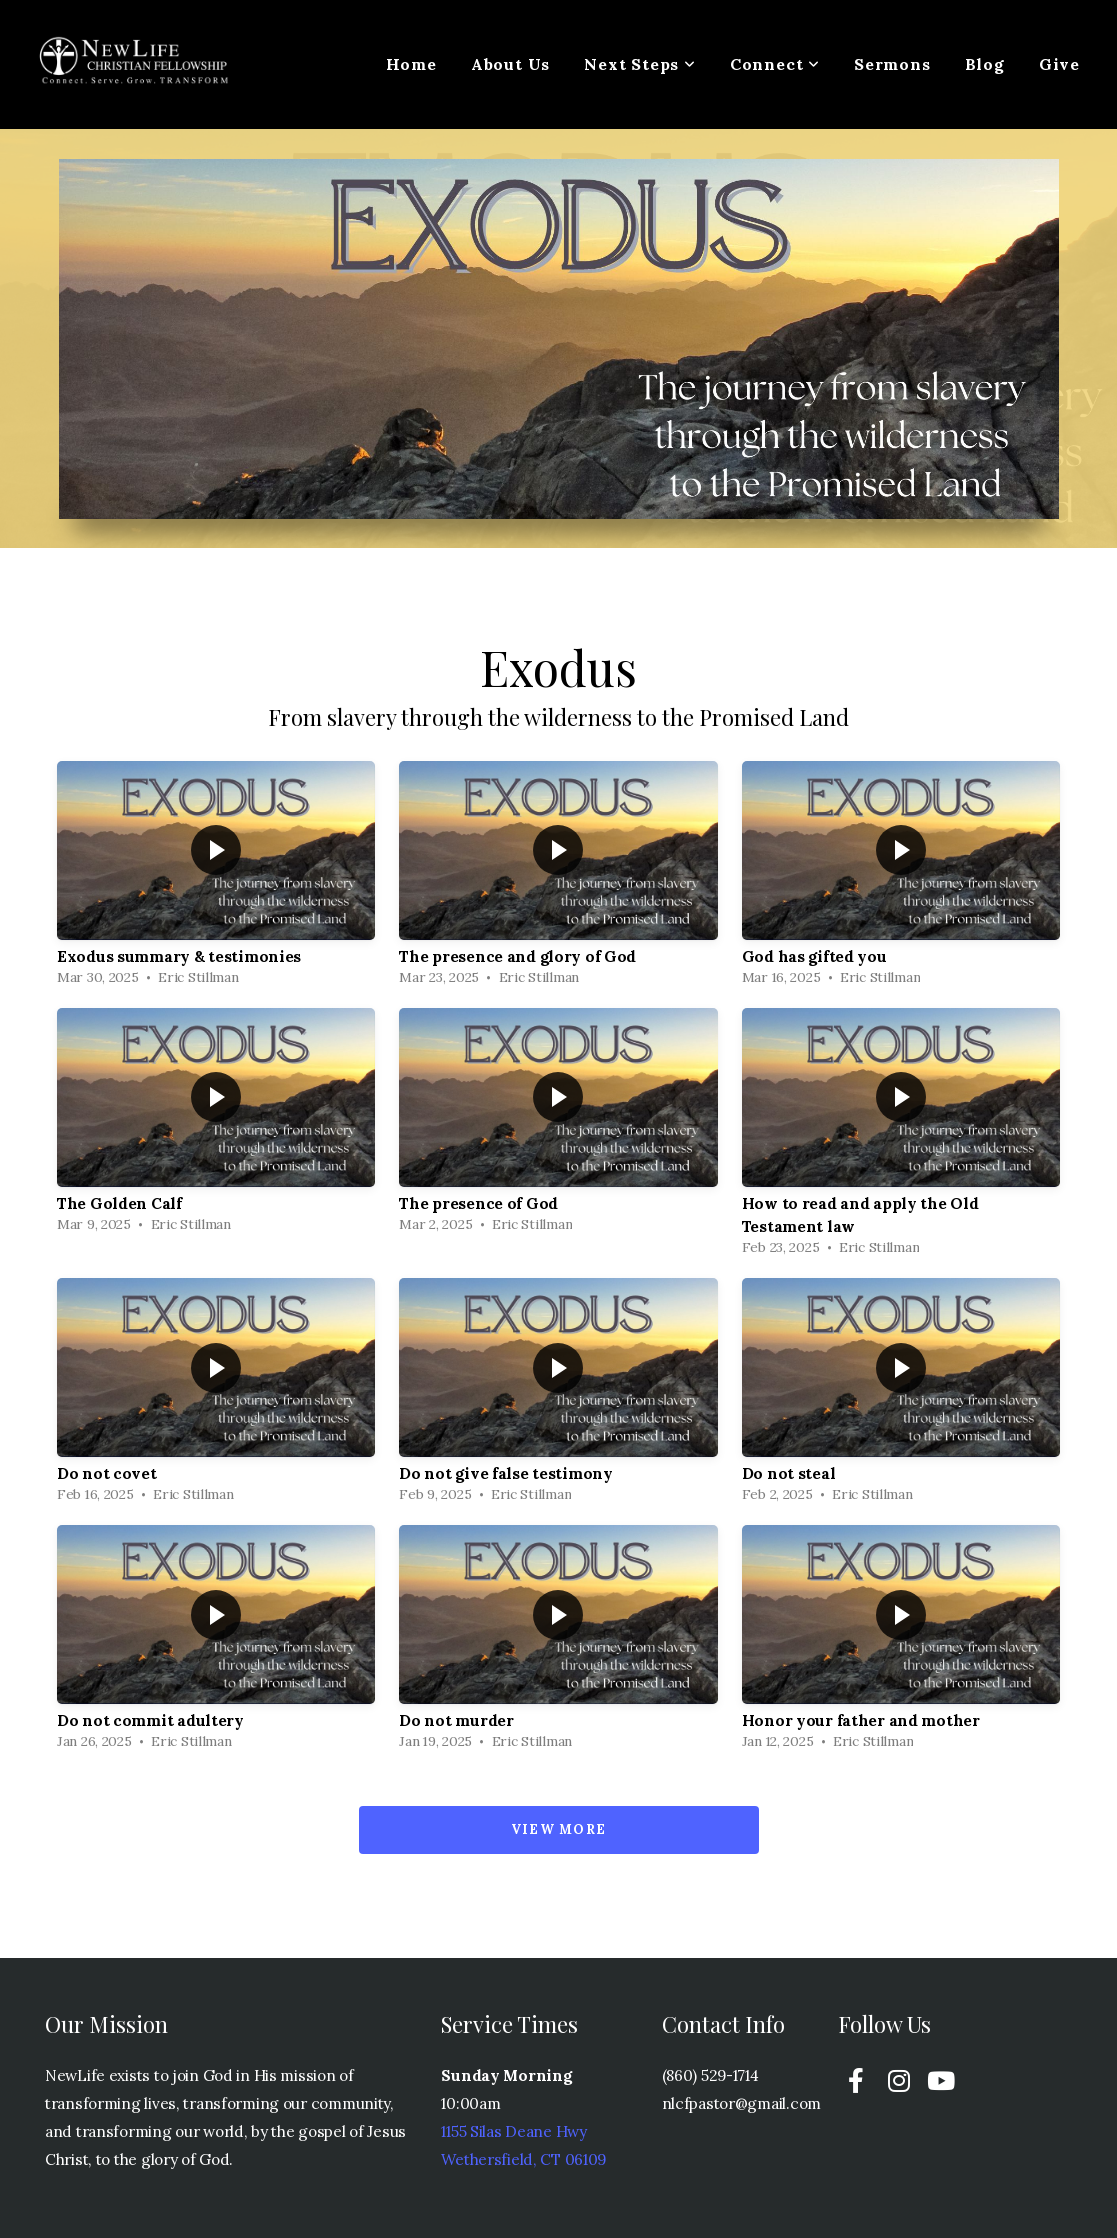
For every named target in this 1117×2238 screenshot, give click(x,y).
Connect (775, 64)
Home (411, 64)
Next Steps (640, 64)
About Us (510, 64)
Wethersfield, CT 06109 (523, 2159)
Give (1059, 64)
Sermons (892, 64)
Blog (985, 64)
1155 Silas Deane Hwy (513, 2131)
